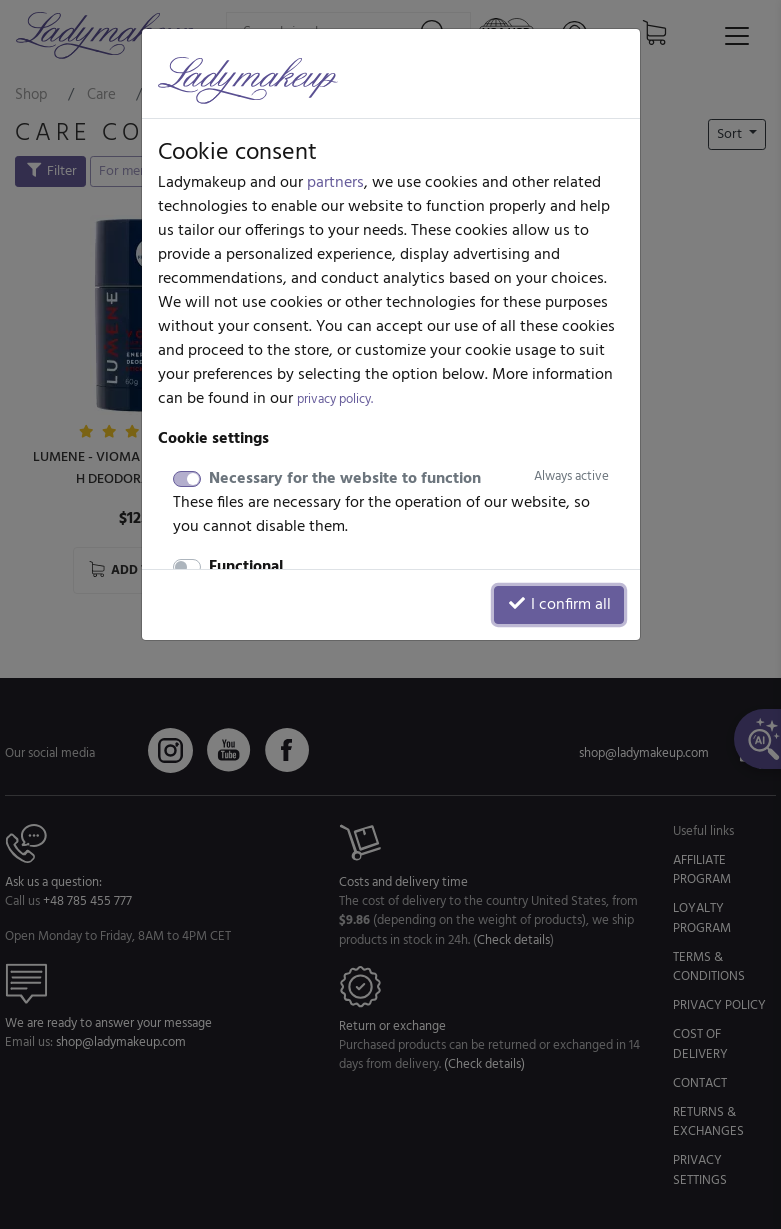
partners (335, 183)
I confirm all (559, 605)
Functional (246, 567)
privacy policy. (335, 399)
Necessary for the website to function (409, 479)
